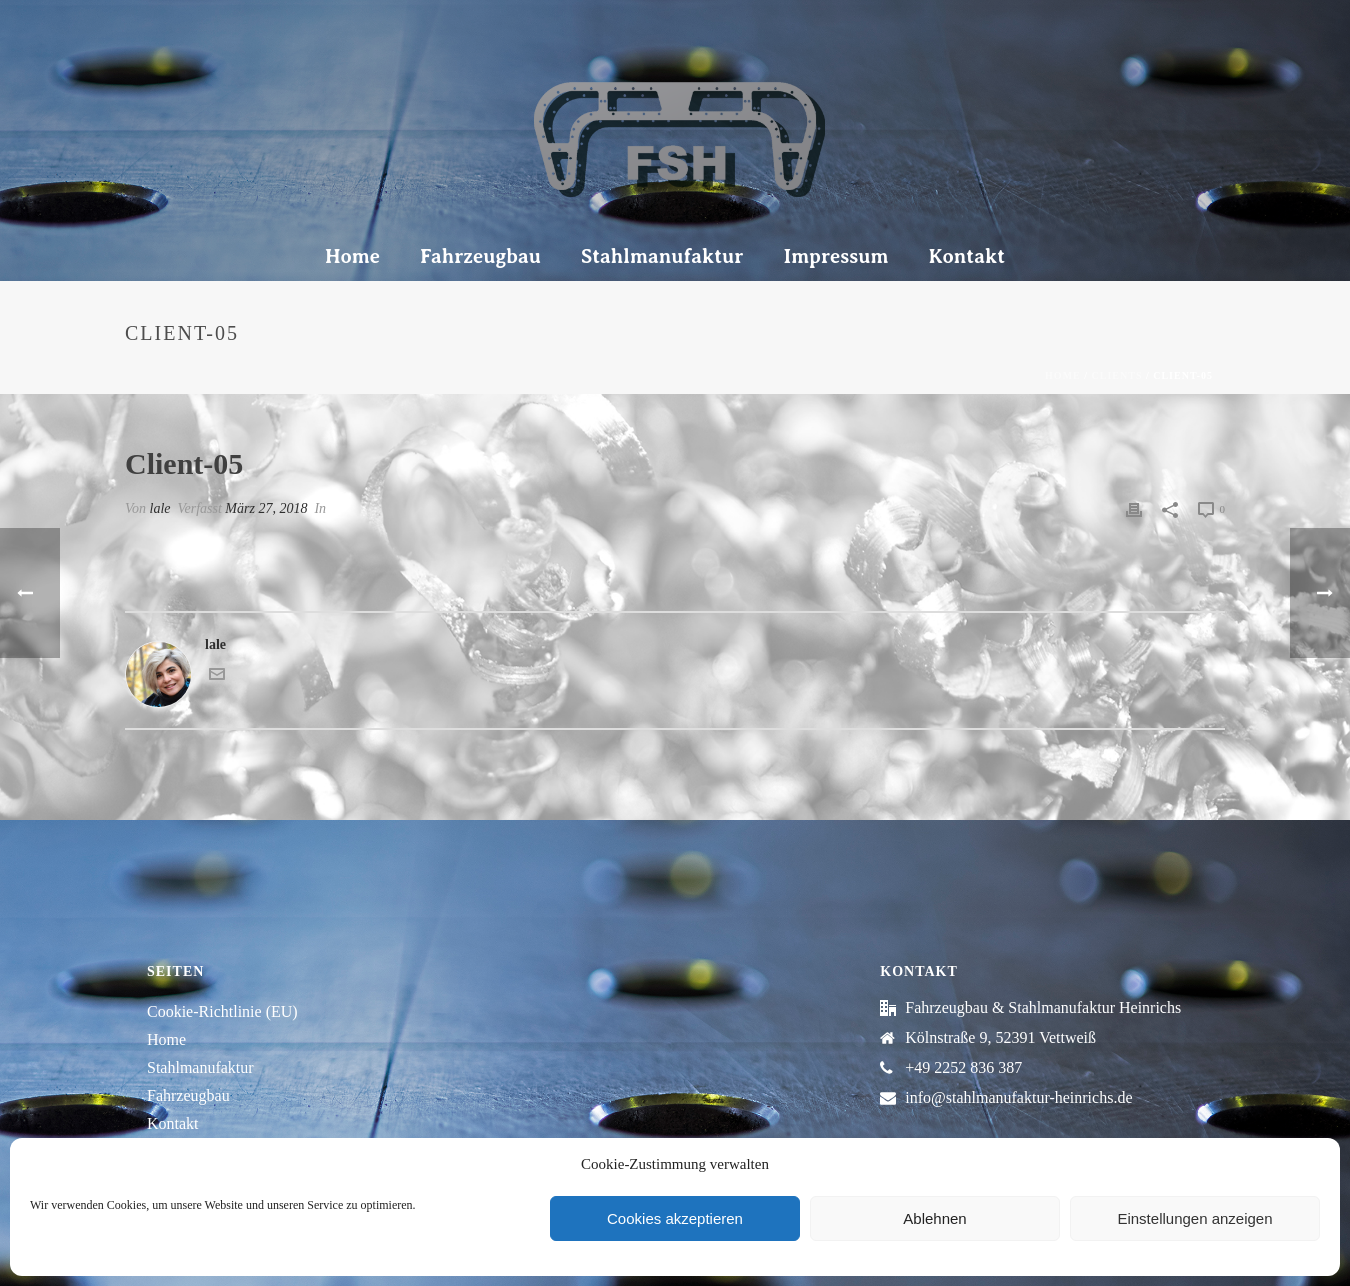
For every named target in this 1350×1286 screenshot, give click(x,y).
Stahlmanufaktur (662, 256)
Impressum (835, 256)
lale (160, 508)
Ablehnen (934, 1218)
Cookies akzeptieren (675, 1218)
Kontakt (966, 256)
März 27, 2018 (266, 508)
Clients (1117, 375)
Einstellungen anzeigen (1194, 1218)
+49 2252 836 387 (963, 1067)
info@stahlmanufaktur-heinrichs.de (1018, 1097)
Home (352, 256)
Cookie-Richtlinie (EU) (222, 1011)
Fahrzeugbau (480, 256)
